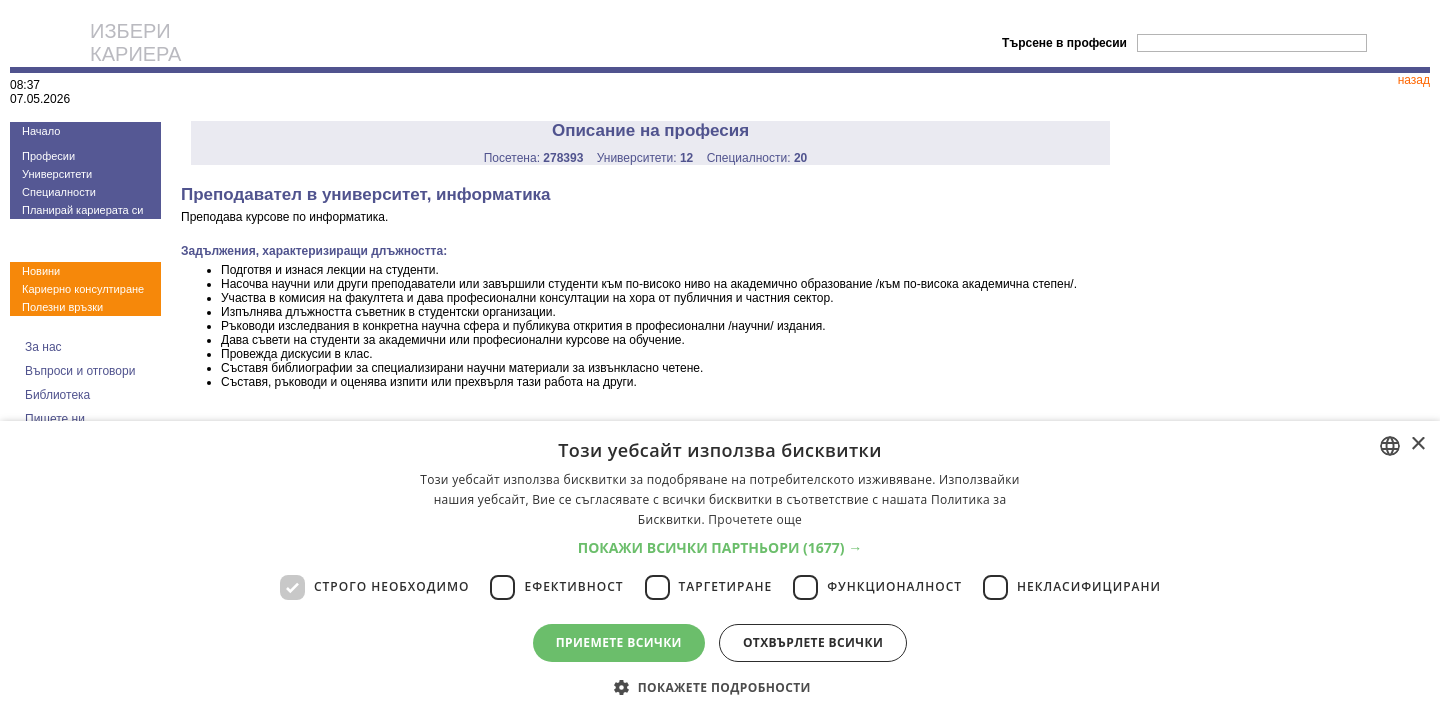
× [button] (1417, 444)
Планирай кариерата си (82, 210)
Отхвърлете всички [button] (813, 642)
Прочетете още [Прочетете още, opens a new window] (755, 519)
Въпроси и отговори (80, 371)
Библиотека (57, 395)
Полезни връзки (62, 307)
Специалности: (757, 158)
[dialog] (720, 570)
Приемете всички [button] (619, 642)
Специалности (59, 192)
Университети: (645, 158)
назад (1414, 80)
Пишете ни (55, 419)
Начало (41, 131)
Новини (41, 271)
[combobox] (1390, 446)
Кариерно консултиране (83, 289)
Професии (48, 156)
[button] (720, 547)
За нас (43, 347)
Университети (57, 174)
